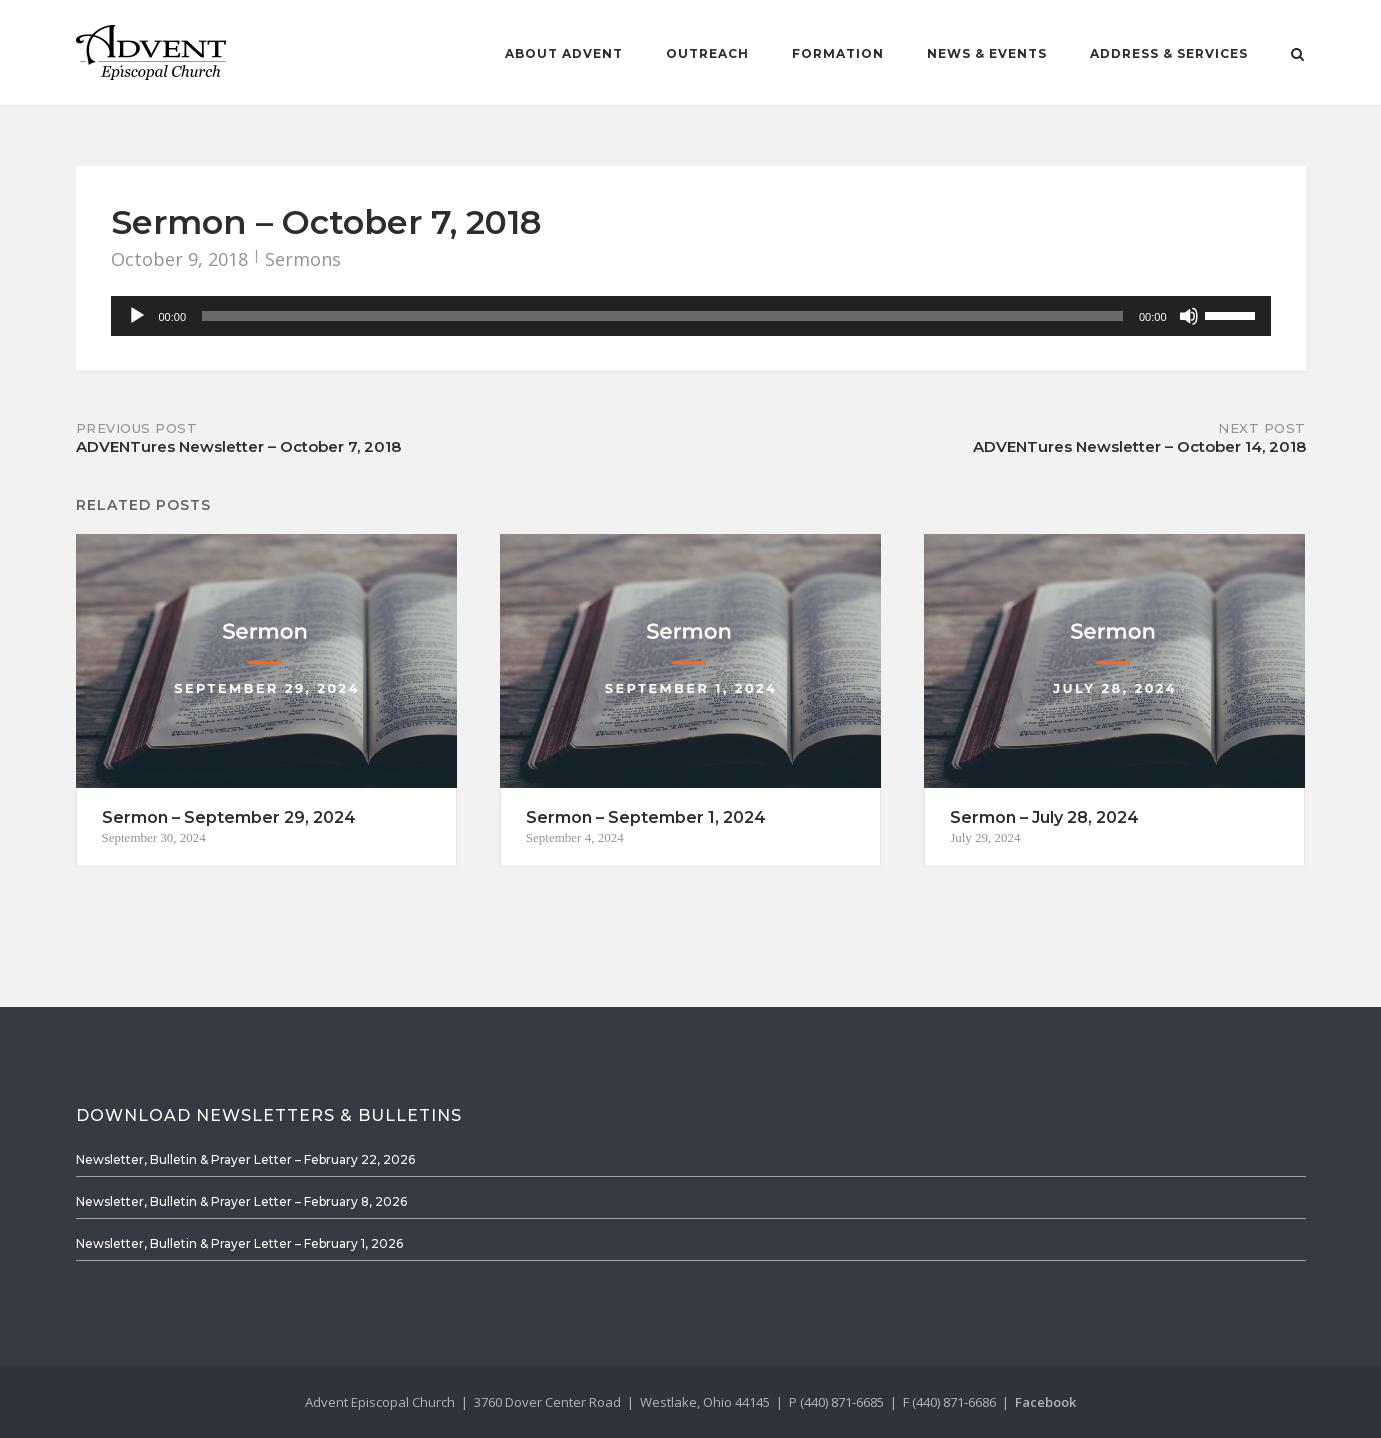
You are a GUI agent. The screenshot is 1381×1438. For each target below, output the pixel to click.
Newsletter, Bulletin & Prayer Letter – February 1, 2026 (239, 1243)
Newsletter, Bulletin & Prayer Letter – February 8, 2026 (241, 1201)
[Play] (137, 316)
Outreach (707, 53)
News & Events (987, 53)
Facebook (1045, 1402)
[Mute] (1189, 316)
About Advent (564, 53)
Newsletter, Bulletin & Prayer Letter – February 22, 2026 (245, 1159)
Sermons (303, 259)
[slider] (662, 316)
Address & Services (1169, 53)
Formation (838, 53)
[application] (691, 316)
